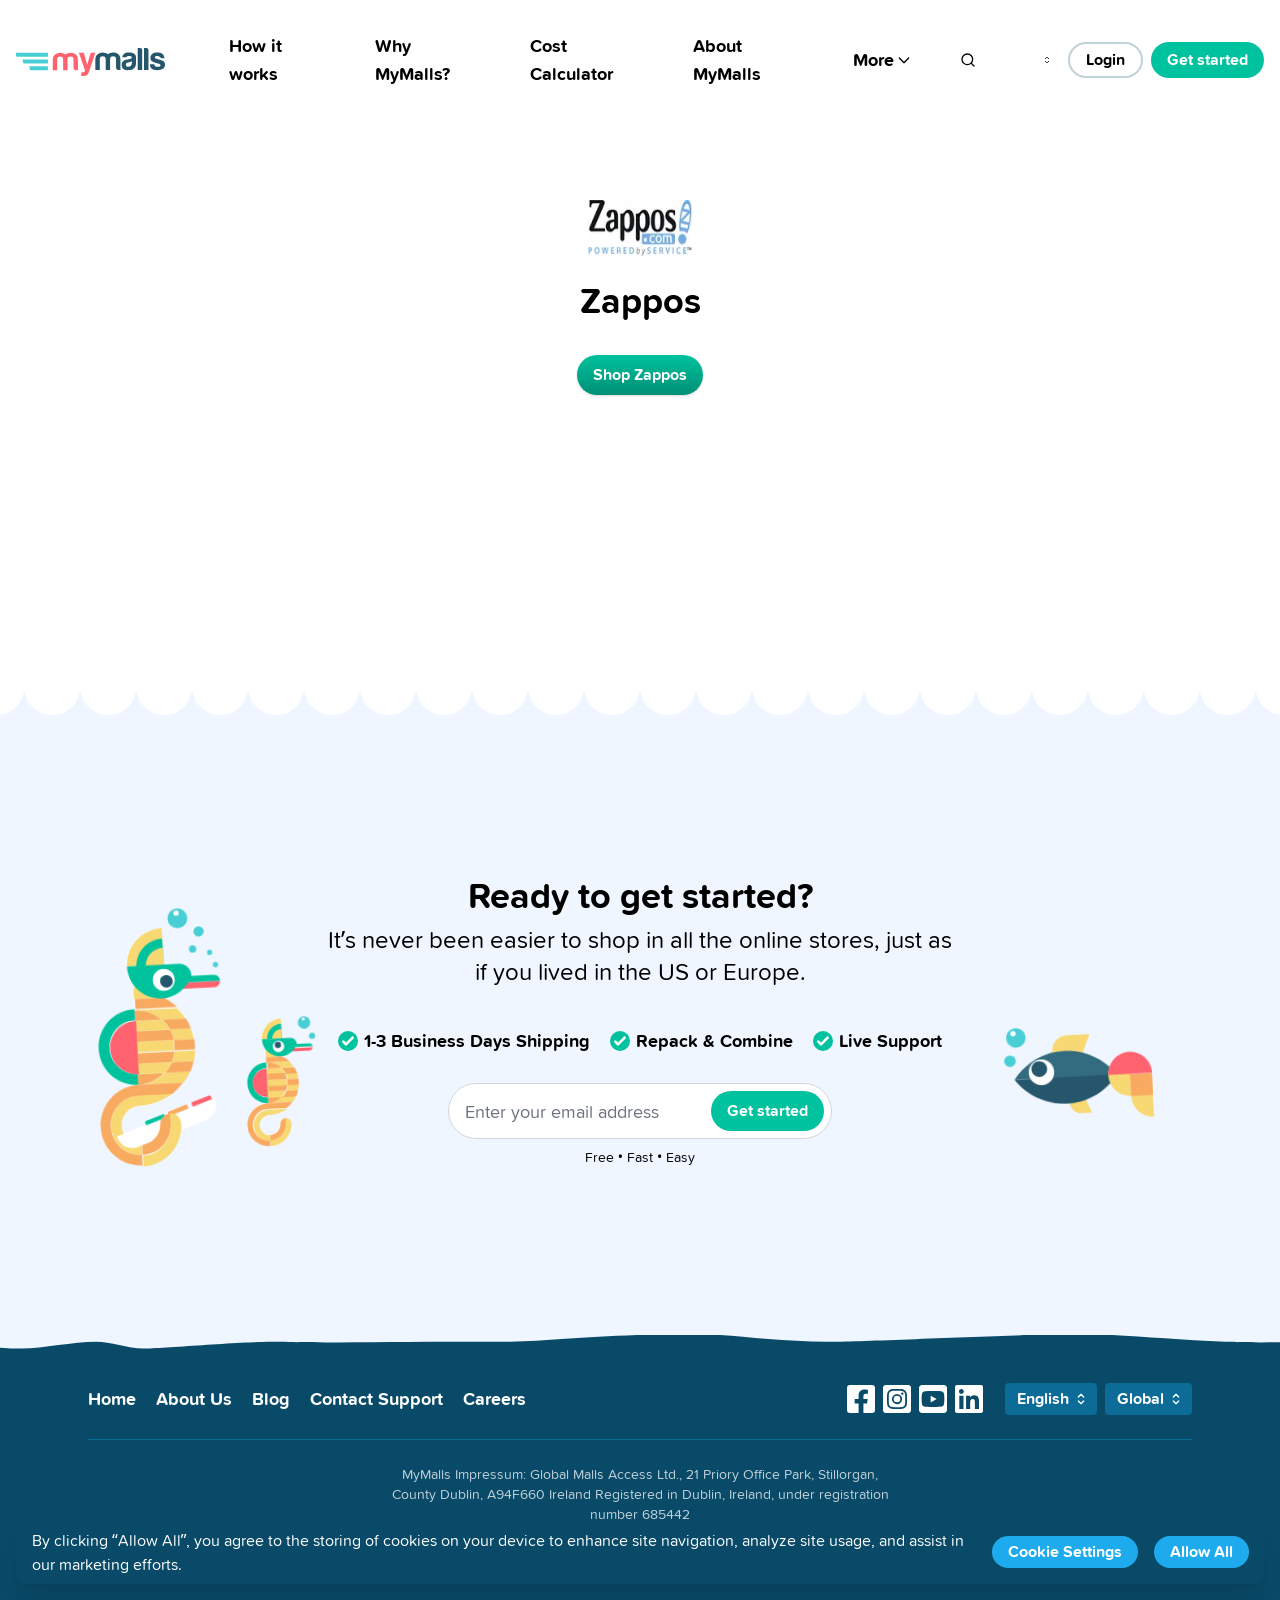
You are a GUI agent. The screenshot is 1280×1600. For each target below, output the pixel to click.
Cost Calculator (571, 59)
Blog (271, 1398)
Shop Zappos (640, 374)
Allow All (1201, 1551)
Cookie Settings (1065, 1551)
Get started (1207, 59)
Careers (494, 1398)
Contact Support (376, 1398)
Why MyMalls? (412, 59)
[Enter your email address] (640, 1111)
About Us (194, 1398)
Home (112, 1398)
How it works (255, 59)
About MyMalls (727, 59)
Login (1105, 59)
